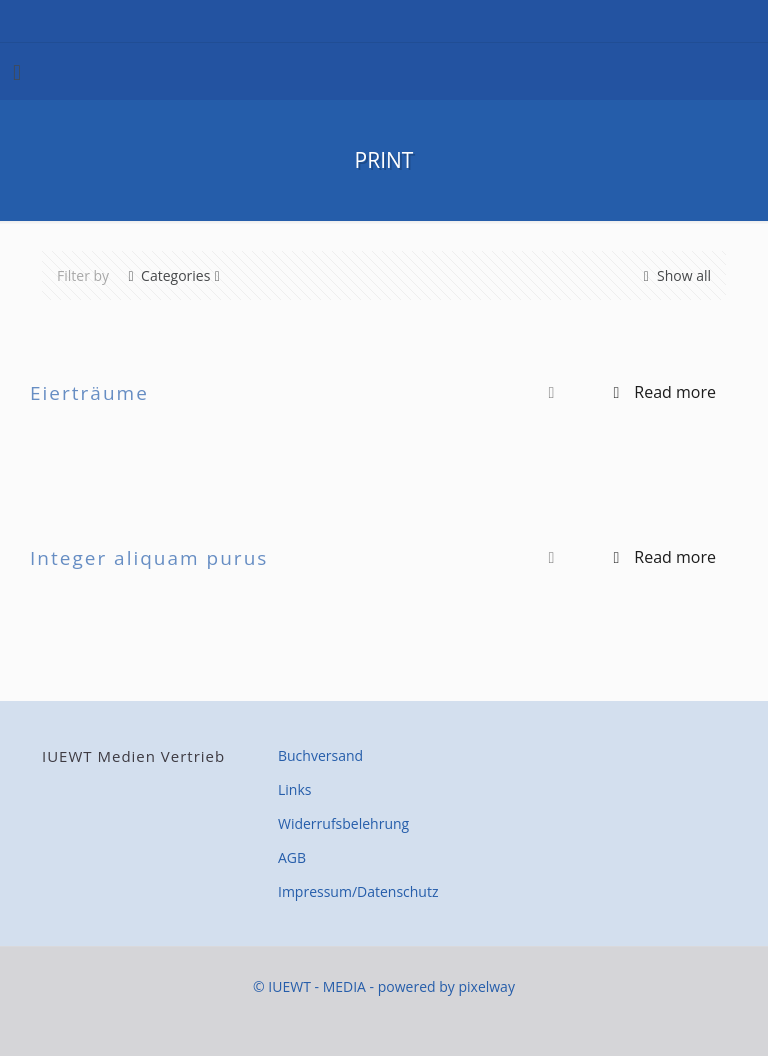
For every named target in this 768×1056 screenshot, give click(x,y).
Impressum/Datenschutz (358, 891)
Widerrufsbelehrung (343, 823)
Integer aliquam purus (149, 558)
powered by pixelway (446, 986)
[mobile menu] (17, 71)
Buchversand (320, 755)
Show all (675, 275)
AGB (292, 857)
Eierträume (89, 393)
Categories (174, 275)
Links (294, 789)
